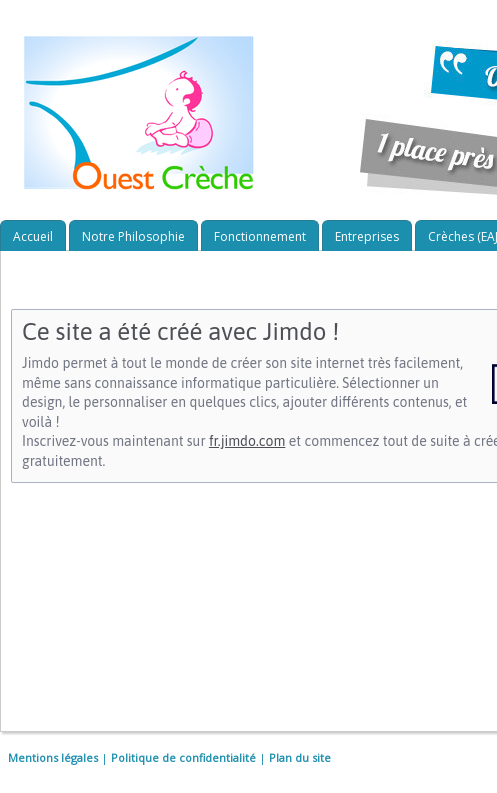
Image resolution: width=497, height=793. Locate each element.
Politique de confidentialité (183, 757)
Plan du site (300, 757)
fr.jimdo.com (247, 441)
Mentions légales (53, 757)
